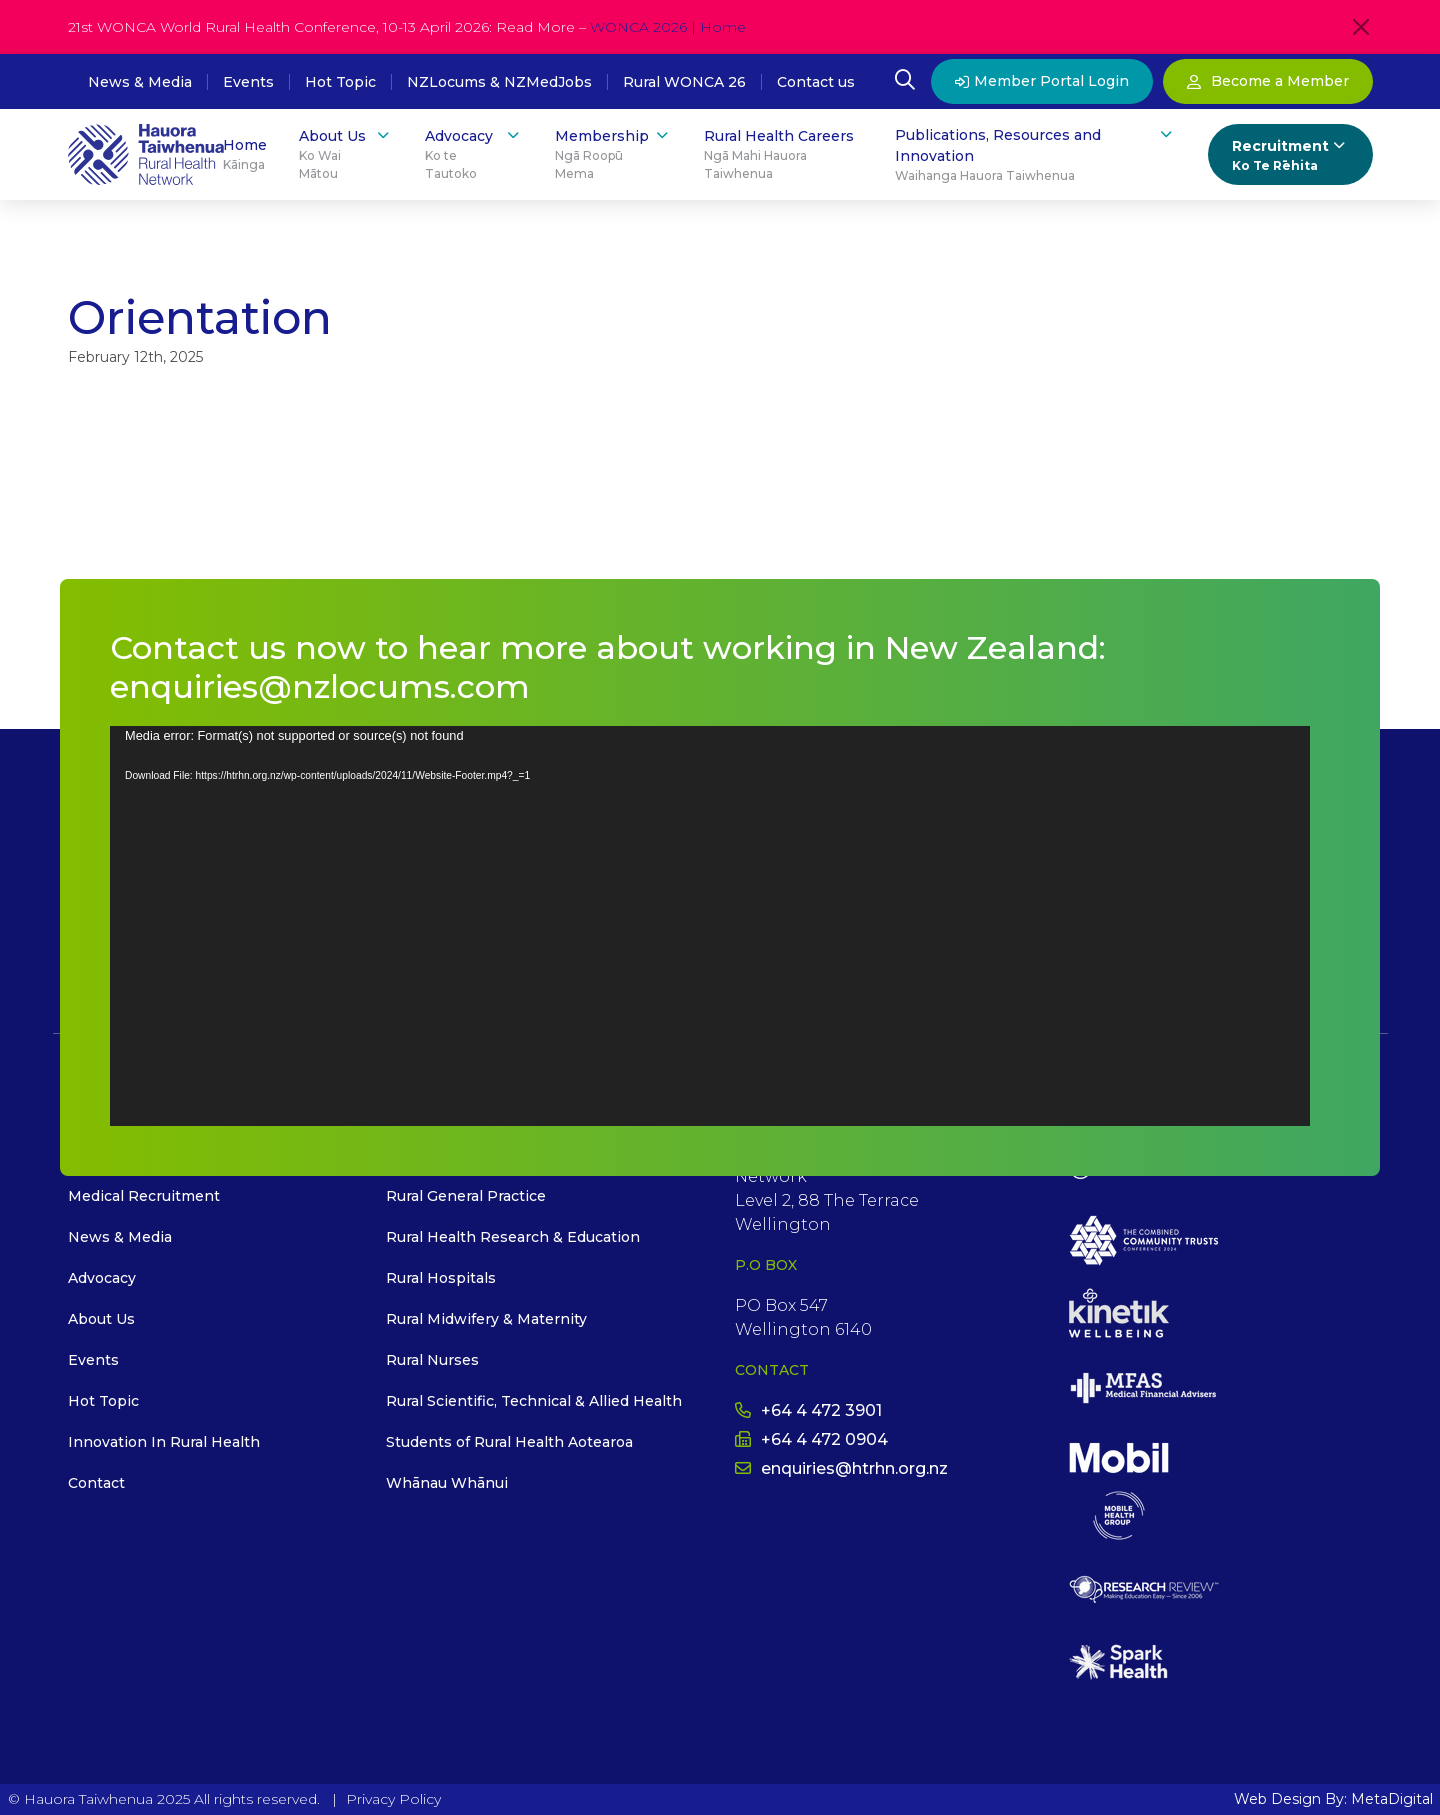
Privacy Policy (393, 1799)
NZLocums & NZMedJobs (499, 82)
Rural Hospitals (441, 1278)
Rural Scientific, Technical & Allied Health (534, 1401)
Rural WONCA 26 (684, 82)
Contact (96, 1483)
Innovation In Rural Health (164, 1442)
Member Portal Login (1042, 81)
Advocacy (473, 154)
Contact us (816, 82)
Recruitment (1290, 155)
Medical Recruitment (144, 1196)
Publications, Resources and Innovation (1035, 155)
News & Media (140, 82)
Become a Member (1268, 81)
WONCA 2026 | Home (668, 27)
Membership (614, 154)
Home (245, 155)
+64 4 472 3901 (808, 1410)
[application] (710, 926)
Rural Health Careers (783, 155)
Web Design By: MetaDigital (1333, 1799)
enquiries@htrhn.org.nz (841, 1468)
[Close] (1361, 27)
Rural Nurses (432, 1360)
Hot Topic (340, 82)
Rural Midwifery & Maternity (486, 1319)
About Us (346, 154)
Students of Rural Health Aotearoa (509, 1442)
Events (248, 82)
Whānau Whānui (447, 1483)
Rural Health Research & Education (513, 1237)
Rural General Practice (466, 1196)
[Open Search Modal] (905, 82)
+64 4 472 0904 (811, 1439)
